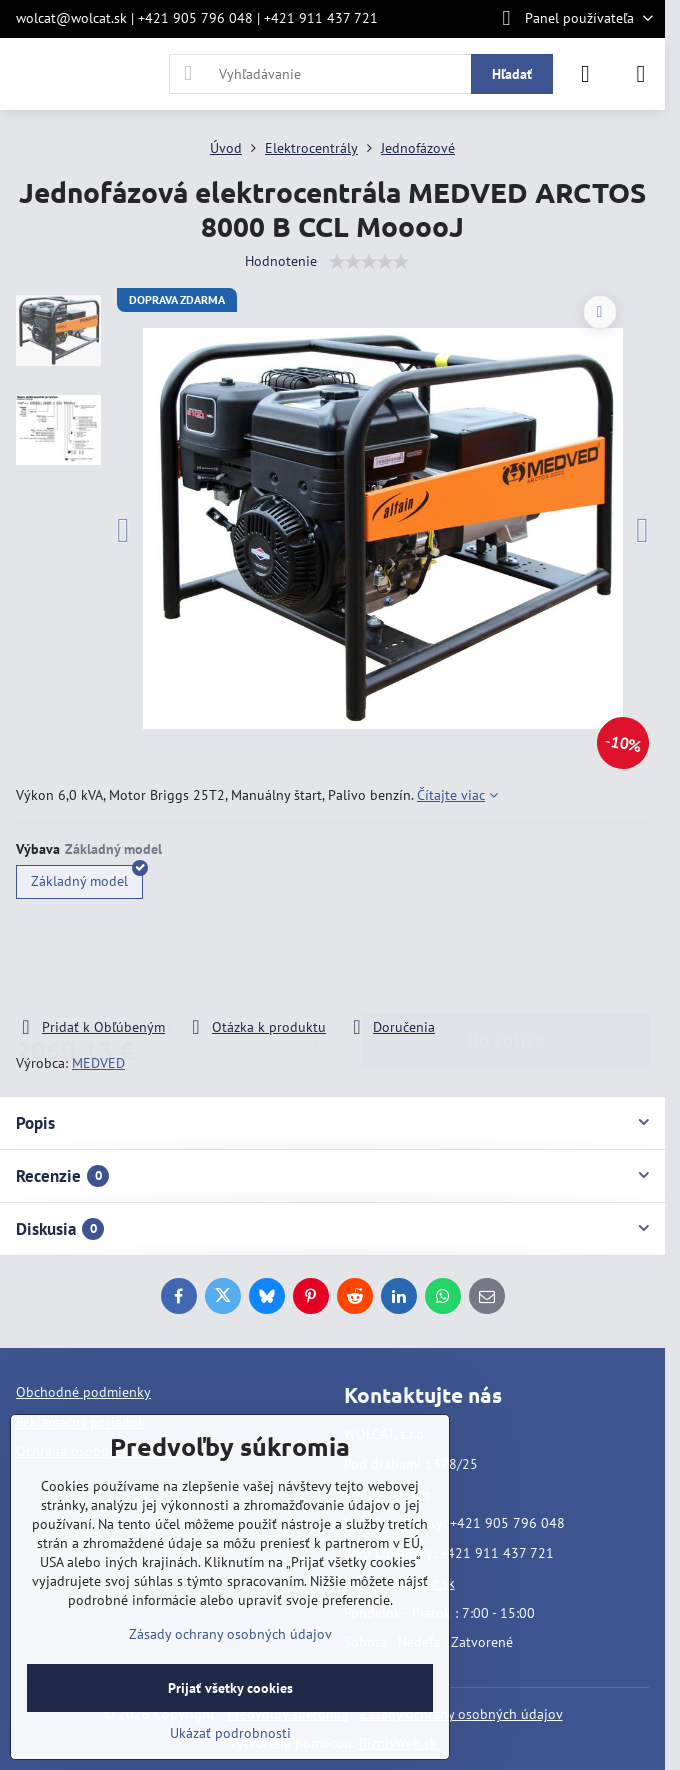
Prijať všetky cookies (230, 1688)
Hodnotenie (281, 261)
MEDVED (98, 1063)
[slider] (369, 262)
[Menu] (641, 74)
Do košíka (505, 959)
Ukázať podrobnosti (230, 1733)
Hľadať (512, 74)
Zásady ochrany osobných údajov (461, 1714)
